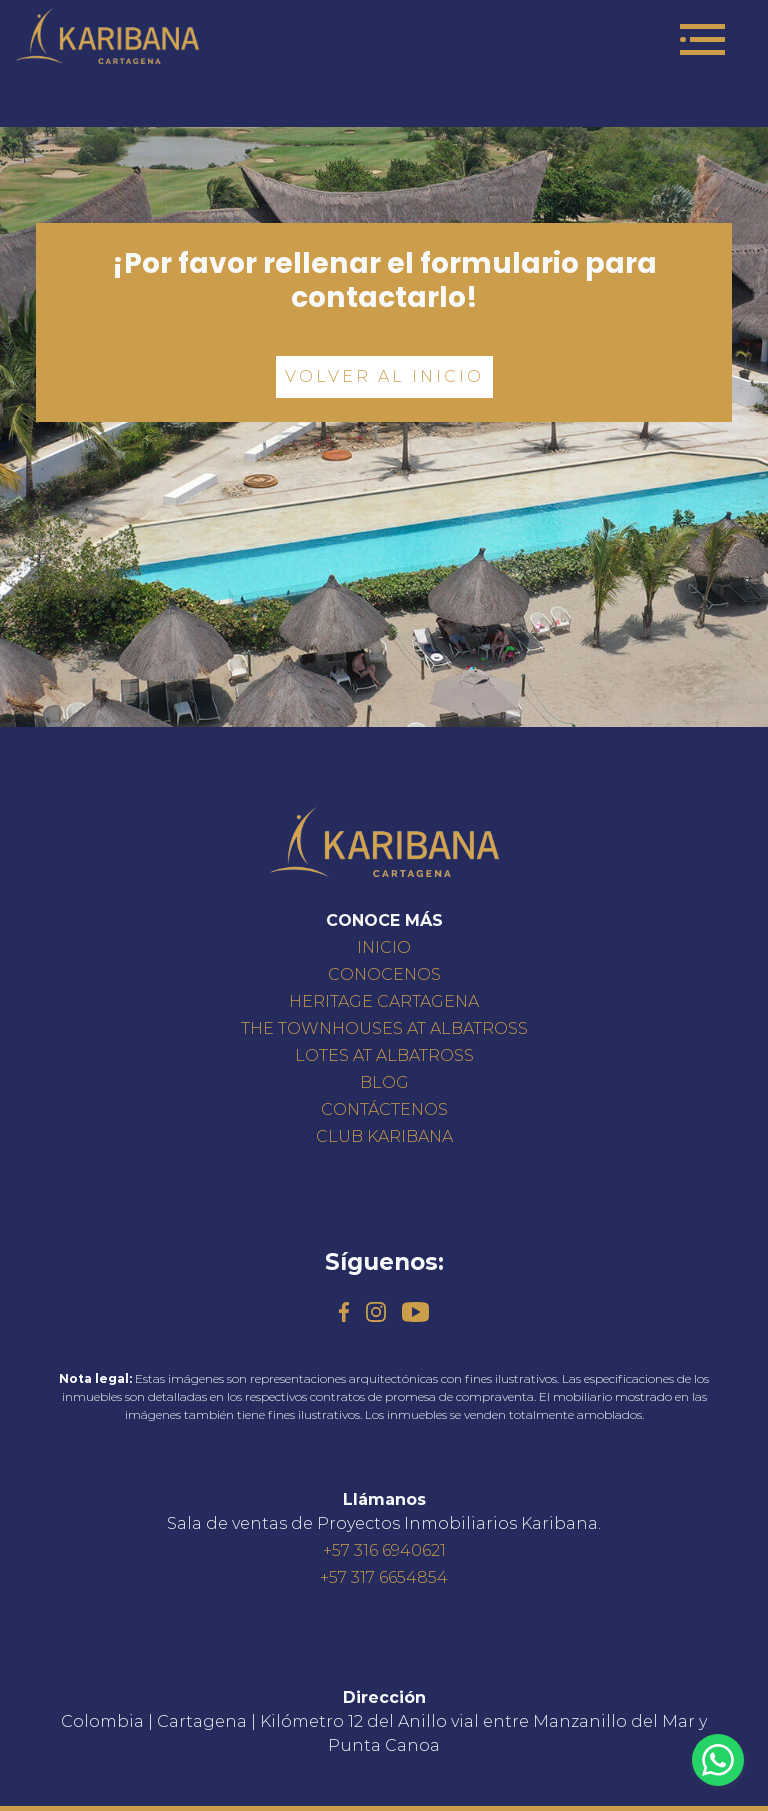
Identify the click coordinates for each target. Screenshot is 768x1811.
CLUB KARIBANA (384, 1136)
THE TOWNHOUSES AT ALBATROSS (384, 1028)
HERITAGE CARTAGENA (384, 1001)
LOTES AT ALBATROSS (384, 1055)
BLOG (384, 1082)
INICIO (384, 947)
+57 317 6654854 (384, 1577)
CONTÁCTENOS (384, 1109)
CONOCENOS (384, 974)
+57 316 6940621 (384, 1550)
